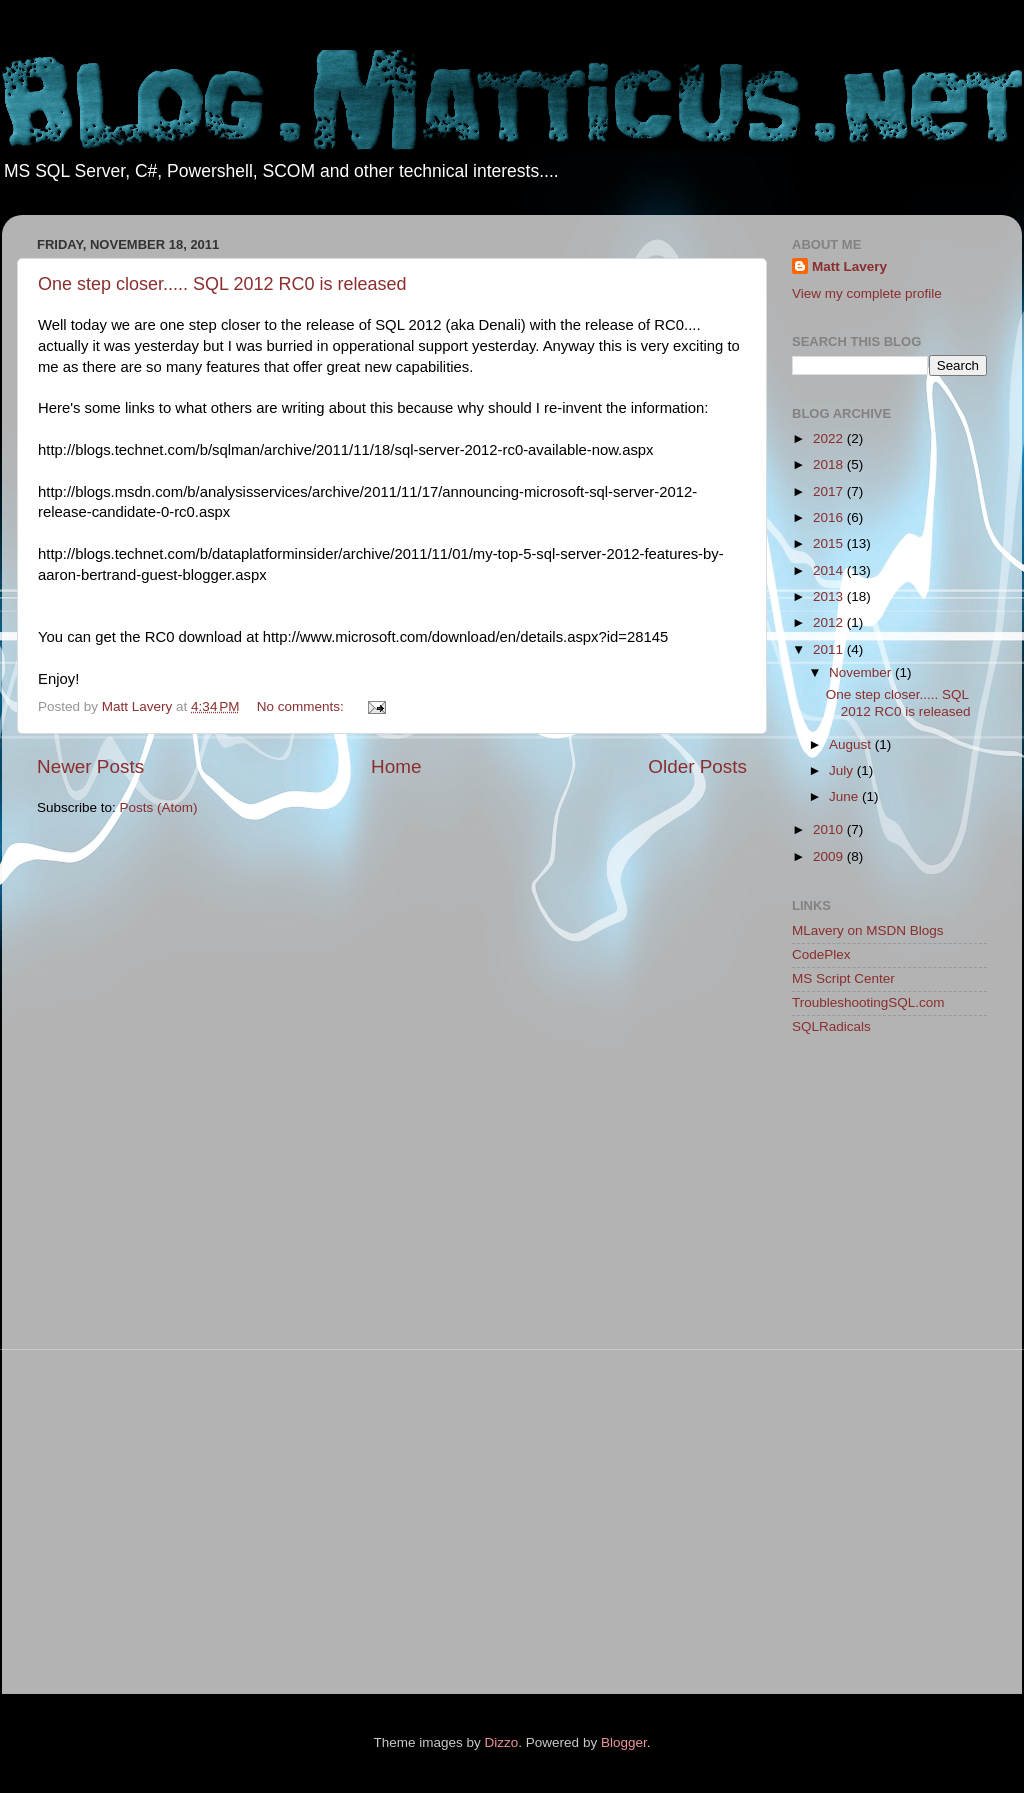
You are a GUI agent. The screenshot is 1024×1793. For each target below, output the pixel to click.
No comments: (302, 706)
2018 (830, 464)
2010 (830, 829)
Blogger (624, 1742)
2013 (830, 596)
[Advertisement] (872, 1368)
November (862, 672)
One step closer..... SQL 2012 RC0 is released (222, 284)
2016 (830, 517)
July (843, 770)
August (852, 744)
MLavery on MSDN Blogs (868, 930)
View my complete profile (867, 293)
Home (396, 766)
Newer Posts (90, 766)
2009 (830, 856)
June (845, 796)
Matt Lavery (849, 266)
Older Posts (697, 766)
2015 (830, 543)
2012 (830, 622)
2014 (830, 570)
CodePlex (821, 954)
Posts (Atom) (159, 807)
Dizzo (502, 1742)
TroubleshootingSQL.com (868, 1002)
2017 (830, 491)
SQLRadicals (831, 1026)
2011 (830, 649)
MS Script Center (843, 978)
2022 (830, 438)
